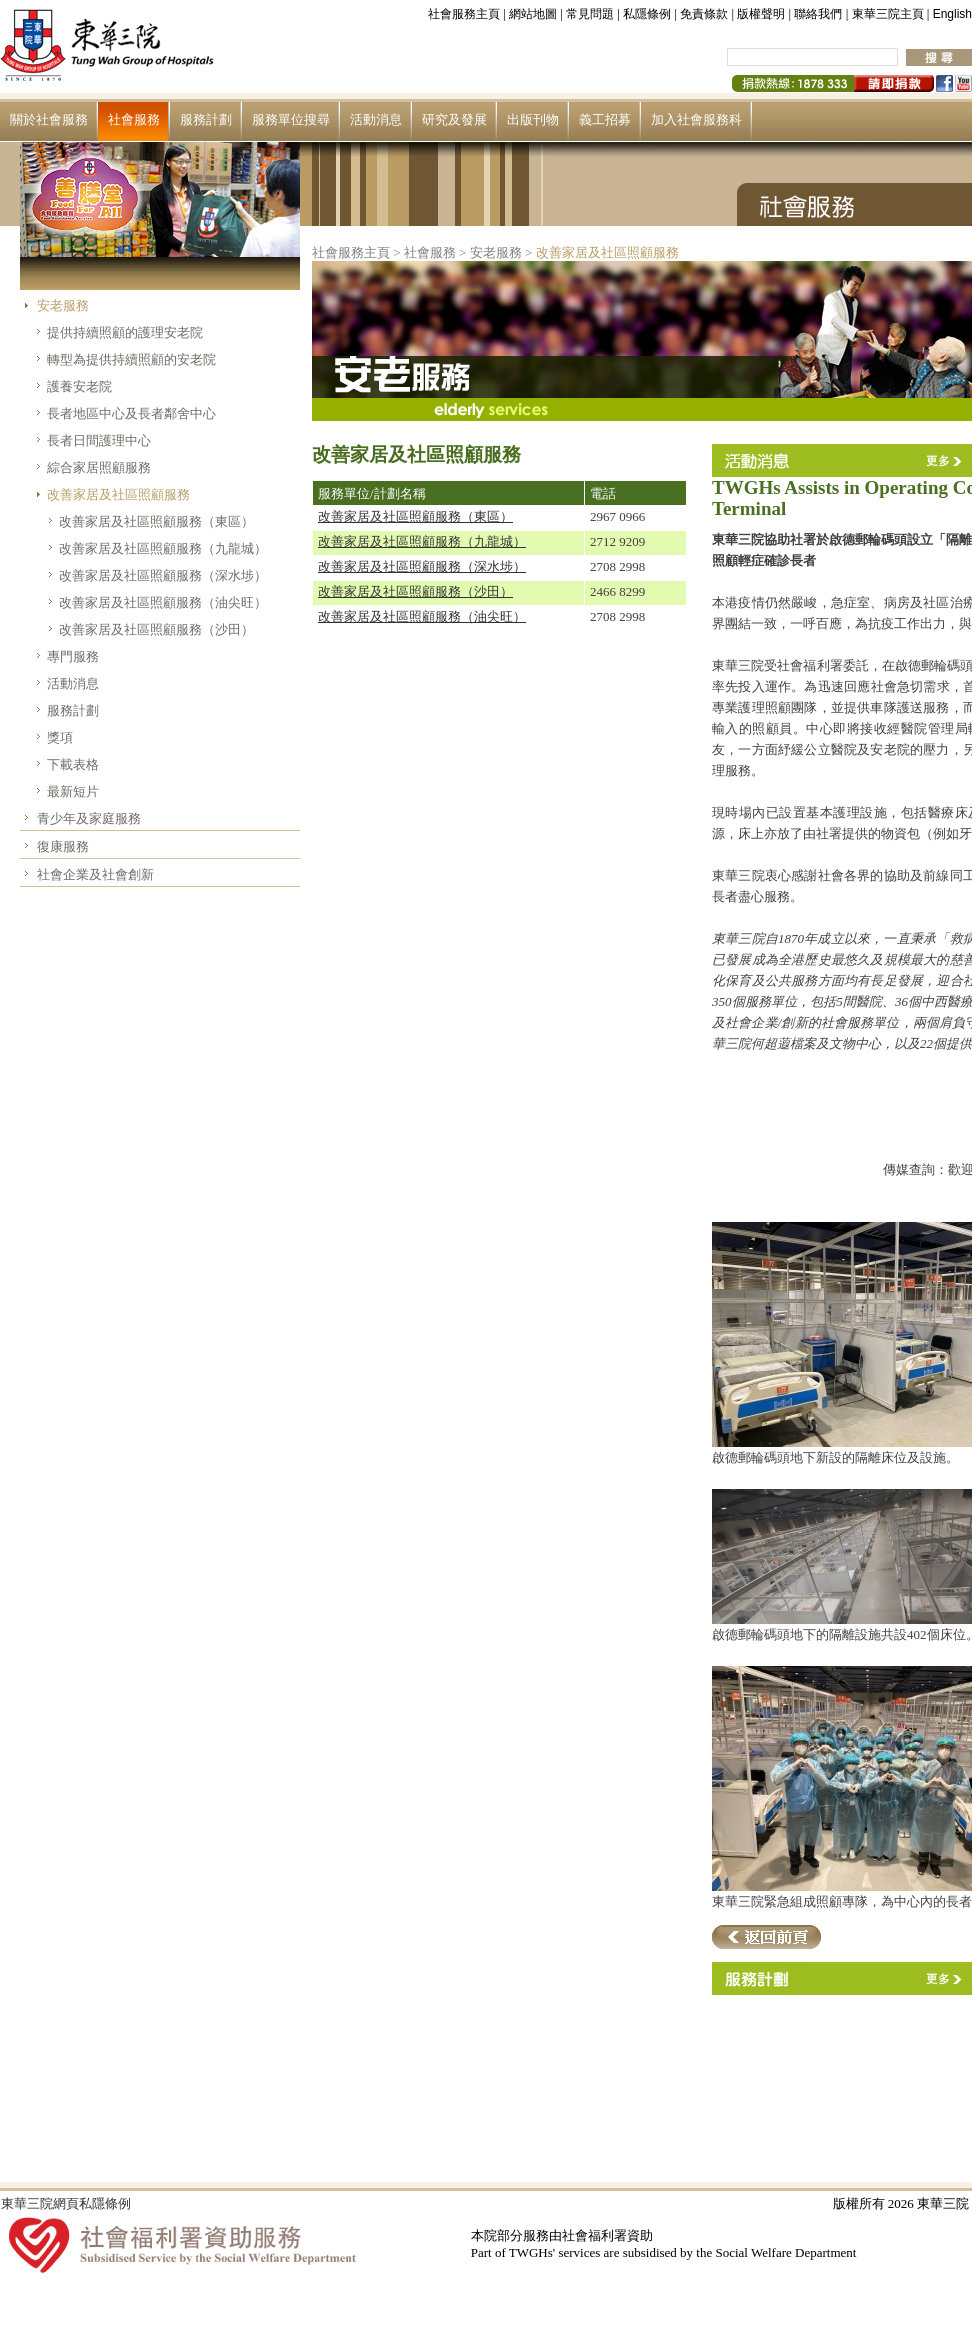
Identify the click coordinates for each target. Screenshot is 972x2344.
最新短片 (73, 791)
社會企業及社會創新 (95, 874)
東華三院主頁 (888, 14)
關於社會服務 (49, 119)
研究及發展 (454, 119)
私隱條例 (647, 14)
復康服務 (63, 846)
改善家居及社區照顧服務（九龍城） (163, 548)
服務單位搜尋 (291, 119)
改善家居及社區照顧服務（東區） (156, 521)
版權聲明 (761, 14)
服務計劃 (206, 119)
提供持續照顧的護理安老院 (125, 332)
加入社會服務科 (696, 119)
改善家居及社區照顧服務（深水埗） (163, 575)
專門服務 (73, 656)
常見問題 (590, 14)
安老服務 (63, 305)
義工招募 (605, 119)
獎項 (60, 737)
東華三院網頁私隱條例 (66, 2203)
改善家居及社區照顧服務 (118, 494)
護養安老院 (79, 386)
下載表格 (73, 764)
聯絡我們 (818, 14)
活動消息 (376, 119)
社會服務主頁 (464, 14)
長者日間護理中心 (99, 440)
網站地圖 (533, 14)
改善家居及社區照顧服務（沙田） (156, 629)
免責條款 (704, 14)
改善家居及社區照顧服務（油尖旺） (163, 602)
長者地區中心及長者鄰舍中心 (131, 413)
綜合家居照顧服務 (99, 467)
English (952, 14)
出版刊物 (533, 119)
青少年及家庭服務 (89, 818)
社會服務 (134, 119)
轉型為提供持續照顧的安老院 (131, 359)
